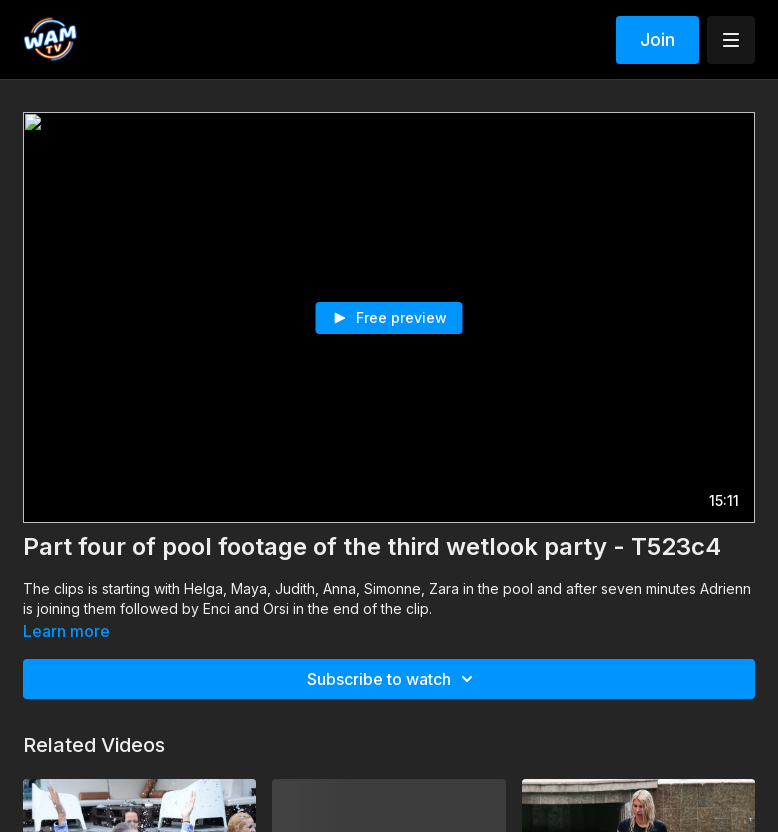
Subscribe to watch (393, 679)
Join (657, 39)
